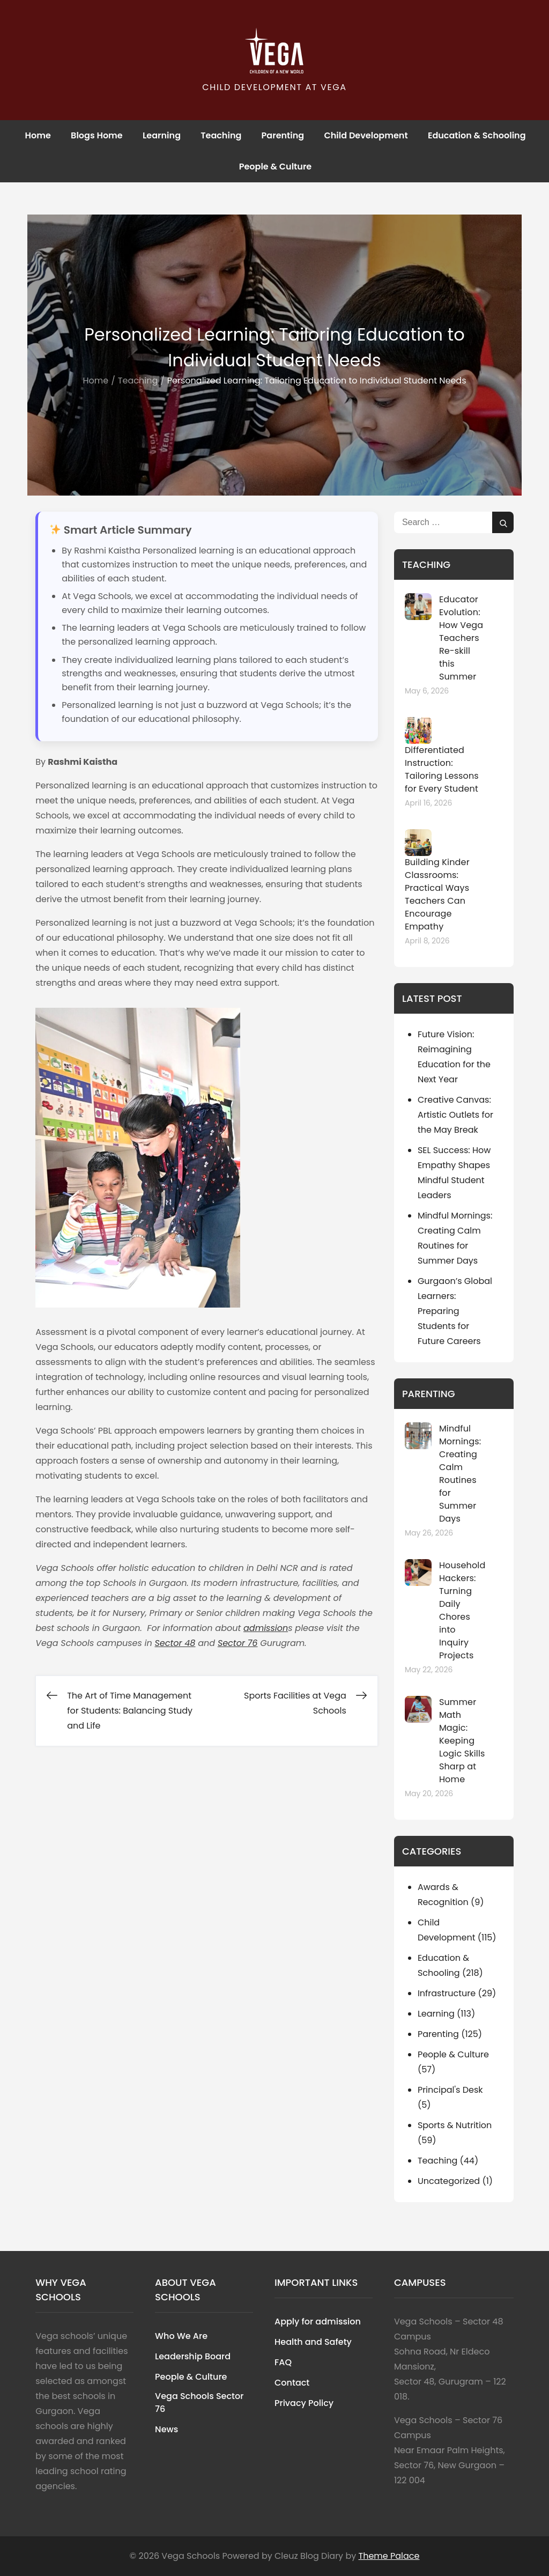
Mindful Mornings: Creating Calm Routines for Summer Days (460, 1473)
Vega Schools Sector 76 (199, 2402)
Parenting (283, 135)
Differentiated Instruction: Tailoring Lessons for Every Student (442, 769)
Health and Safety (313, 2342)
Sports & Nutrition (455, 2125)
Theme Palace (389, 2556)
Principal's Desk (450, 2090)
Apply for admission (317, 2321)
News (166, 2429)
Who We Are (181, 2336)
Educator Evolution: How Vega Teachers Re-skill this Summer (461, 638)
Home (37, 135)
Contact (291, 2382)
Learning (162, 135)
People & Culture (275, 166)
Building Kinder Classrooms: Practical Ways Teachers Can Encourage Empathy (437, 894)
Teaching (221, 135)
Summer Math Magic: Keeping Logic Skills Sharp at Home (462, 1740)
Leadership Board (193, 2356)
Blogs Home (97, 135)
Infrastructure (447, 1993)
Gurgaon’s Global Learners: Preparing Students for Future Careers (455, 1311)
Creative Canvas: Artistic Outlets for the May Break (455, 1115)
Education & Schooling (477, 135)
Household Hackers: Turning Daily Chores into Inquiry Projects (462, 1610)
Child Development (365, 135)
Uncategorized (449, 2181)
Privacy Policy (303, 2403)
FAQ (283, 2362)
